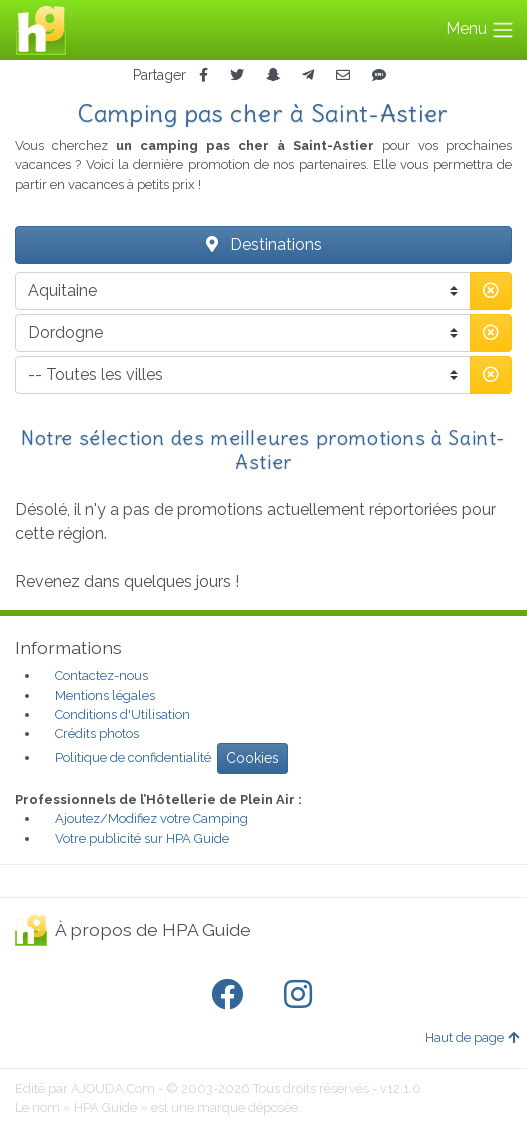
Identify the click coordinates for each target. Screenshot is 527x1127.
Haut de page (472, 1037)
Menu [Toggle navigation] (480, 30)
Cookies (252, 758)
